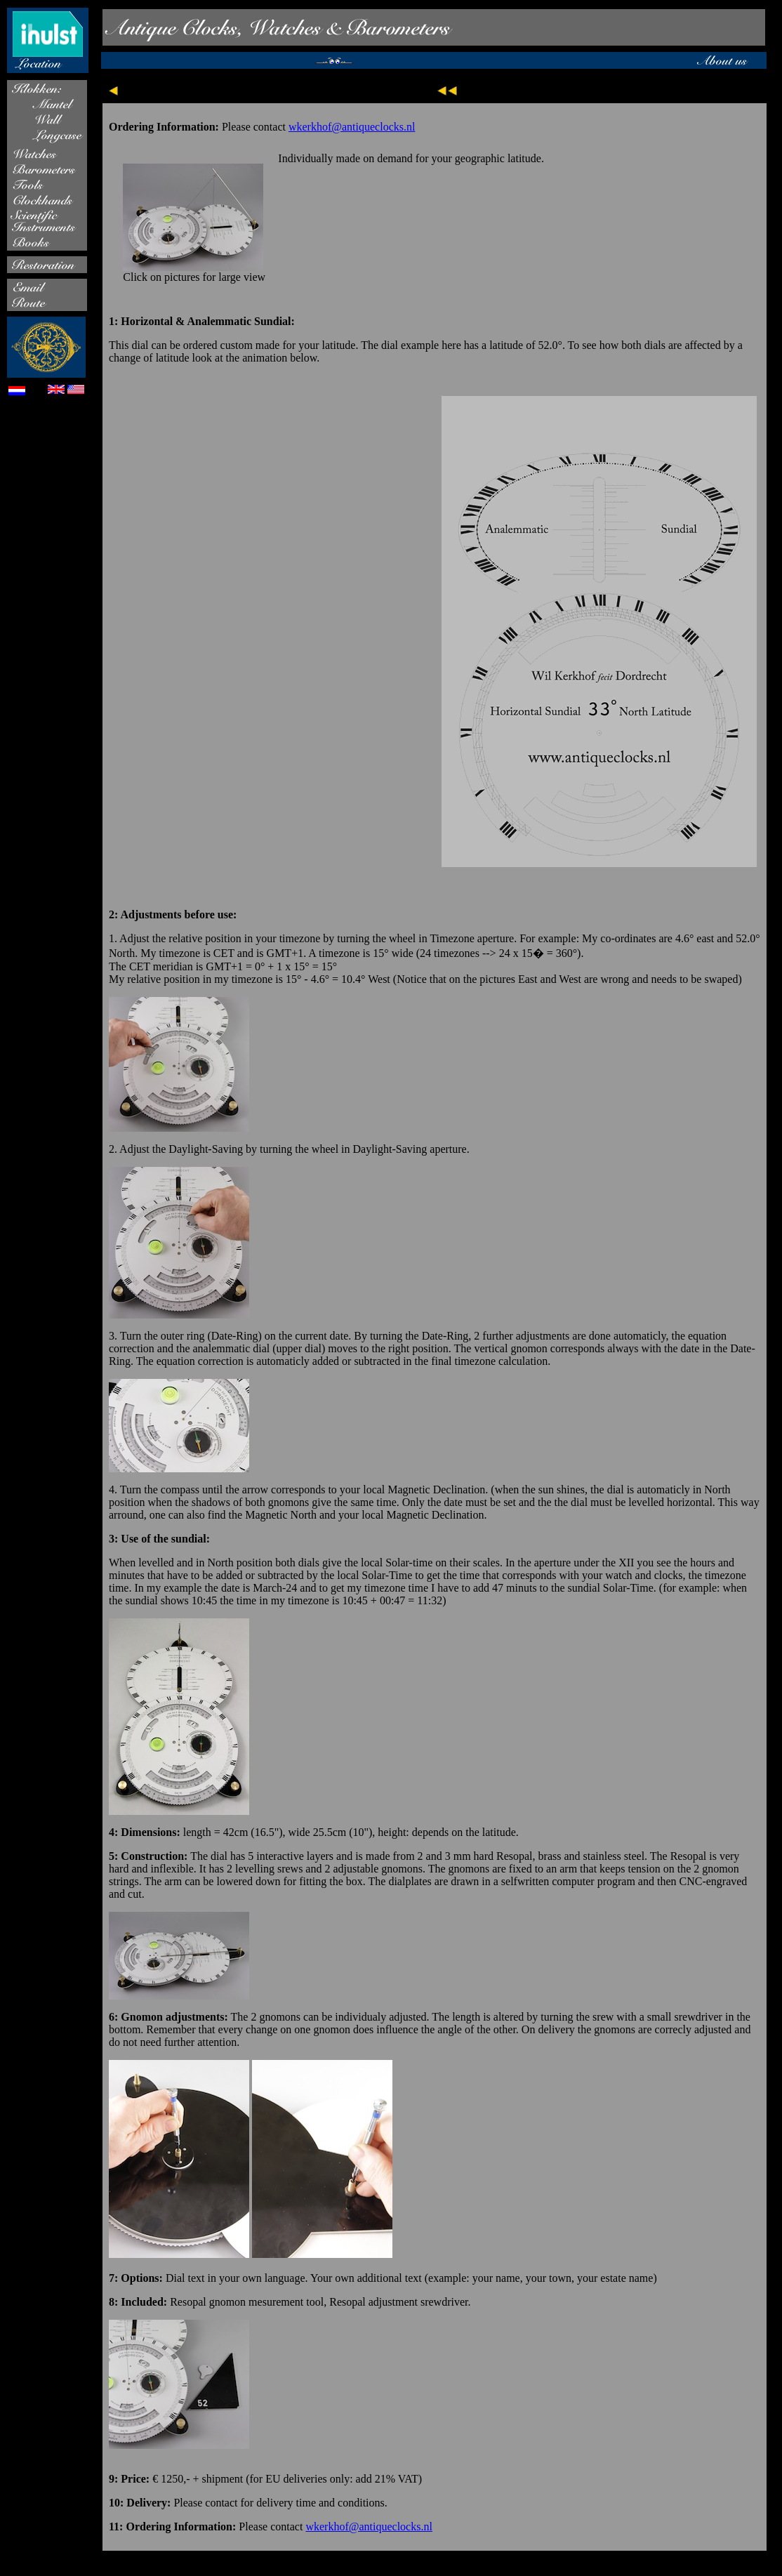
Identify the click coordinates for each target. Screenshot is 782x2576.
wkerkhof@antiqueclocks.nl (352, 127)
